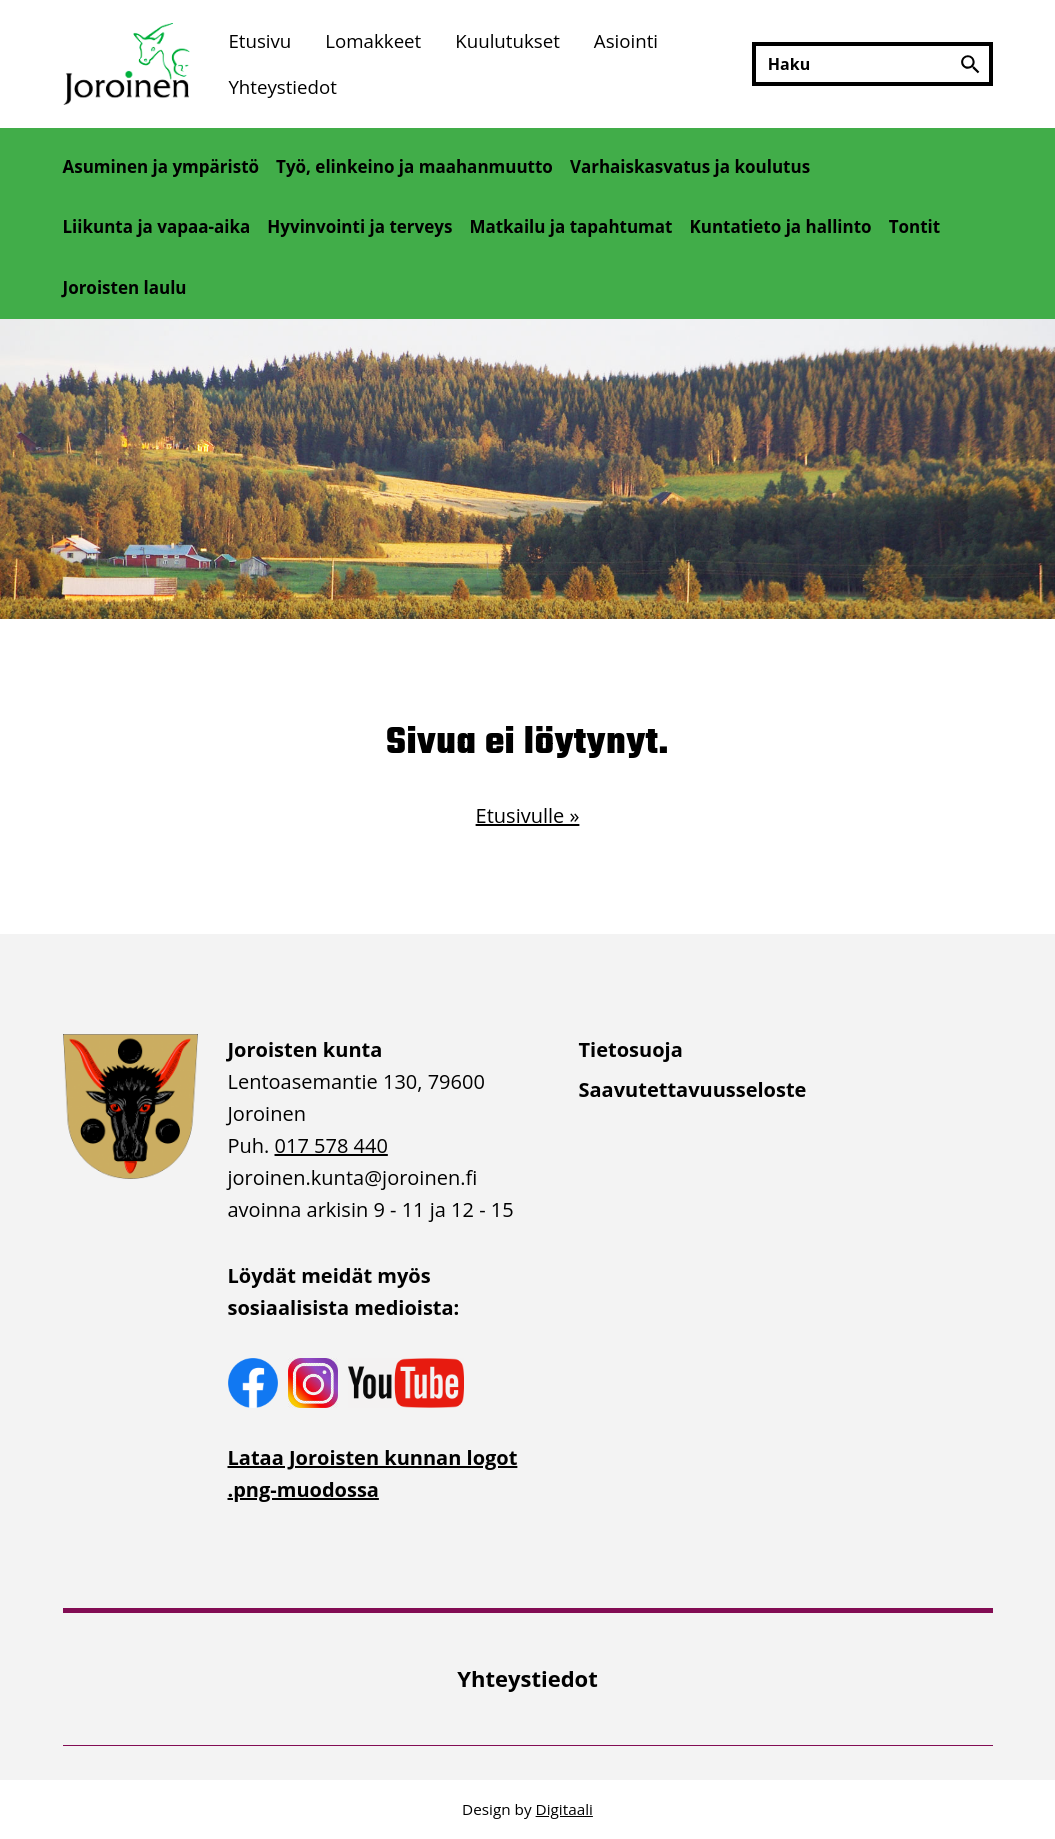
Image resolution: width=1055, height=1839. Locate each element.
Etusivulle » (528, 815)
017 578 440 (331, 1145)
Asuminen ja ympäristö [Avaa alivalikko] (161, 166)
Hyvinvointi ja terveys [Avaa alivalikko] (359, 226)
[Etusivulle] (129, 64)
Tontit (915, 226)
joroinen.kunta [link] (353, 1177)
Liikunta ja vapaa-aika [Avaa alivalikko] (157, 226)
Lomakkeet (373, 40)
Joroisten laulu (125, 287)
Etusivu (259, 40)
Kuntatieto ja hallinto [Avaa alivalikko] (780, 226)
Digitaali (564, 1809)
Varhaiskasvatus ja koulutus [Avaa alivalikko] (690, 166)
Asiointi (626, 40)
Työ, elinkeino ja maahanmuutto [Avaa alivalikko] (414, 166)
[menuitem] (259, 40)
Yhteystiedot (282, 86)
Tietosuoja (631, 1049)
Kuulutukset (507, 40)
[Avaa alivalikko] (80, 193)
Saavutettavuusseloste (693, 1089)
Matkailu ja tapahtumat (570, 226)
